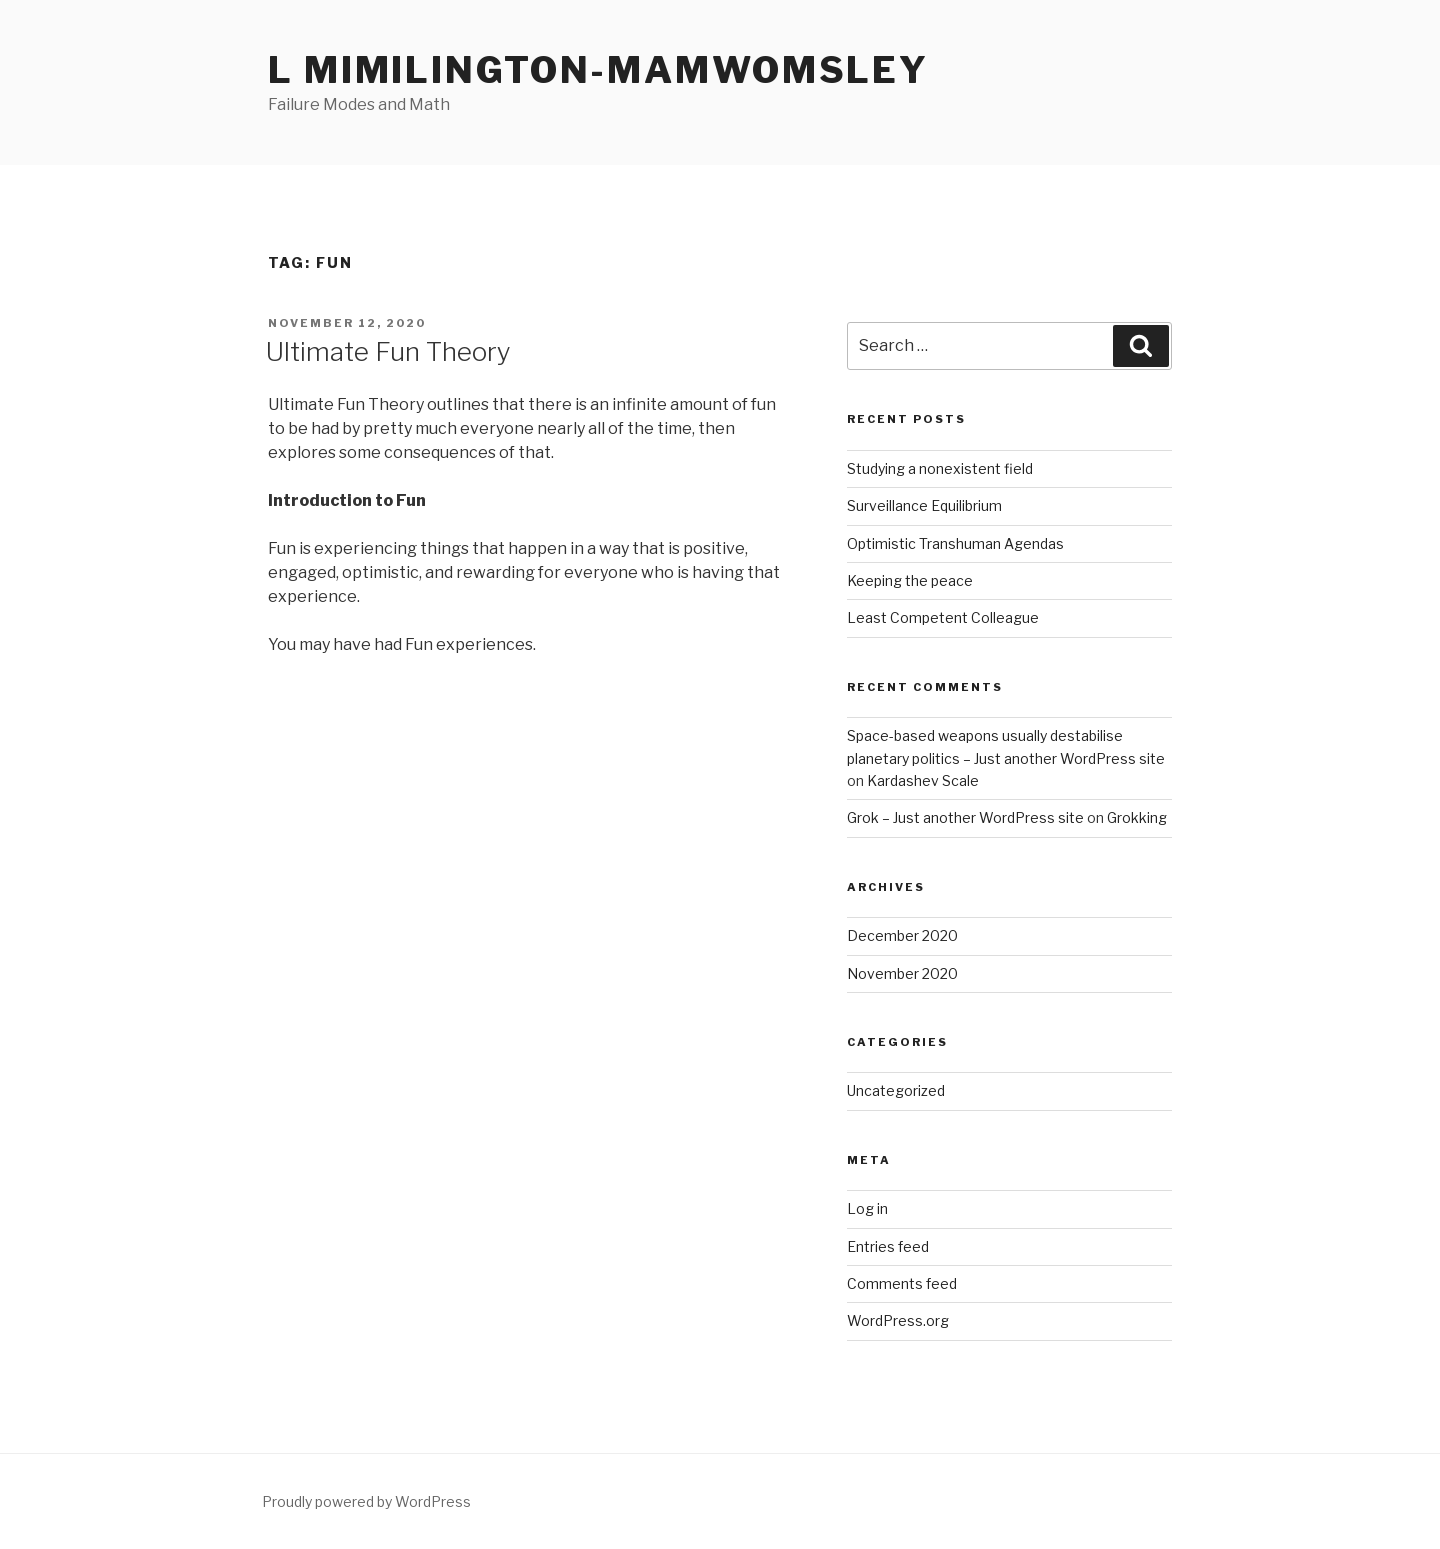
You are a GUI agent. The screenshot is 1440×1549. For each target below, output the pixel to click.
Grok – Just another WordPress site (965, 817)
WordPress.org (898, 1320)
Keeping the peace (910, 580)
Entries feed (888, 1246)
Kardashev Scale (923, 780)
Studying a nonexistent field (940, 468)
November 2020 (902, 973)
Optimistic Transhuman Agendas (955, 543)
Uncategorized (896, 1090)
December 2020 (902, 935)
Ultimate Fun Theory (388, 351)
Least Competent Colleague (943, 617)
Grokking (1137, 817)
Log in (867, 1208)
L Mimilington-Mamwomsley (598, 70)
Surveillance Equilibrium (924, 505)
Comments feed (902, 1283)
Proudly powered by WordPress (366, 1501)
